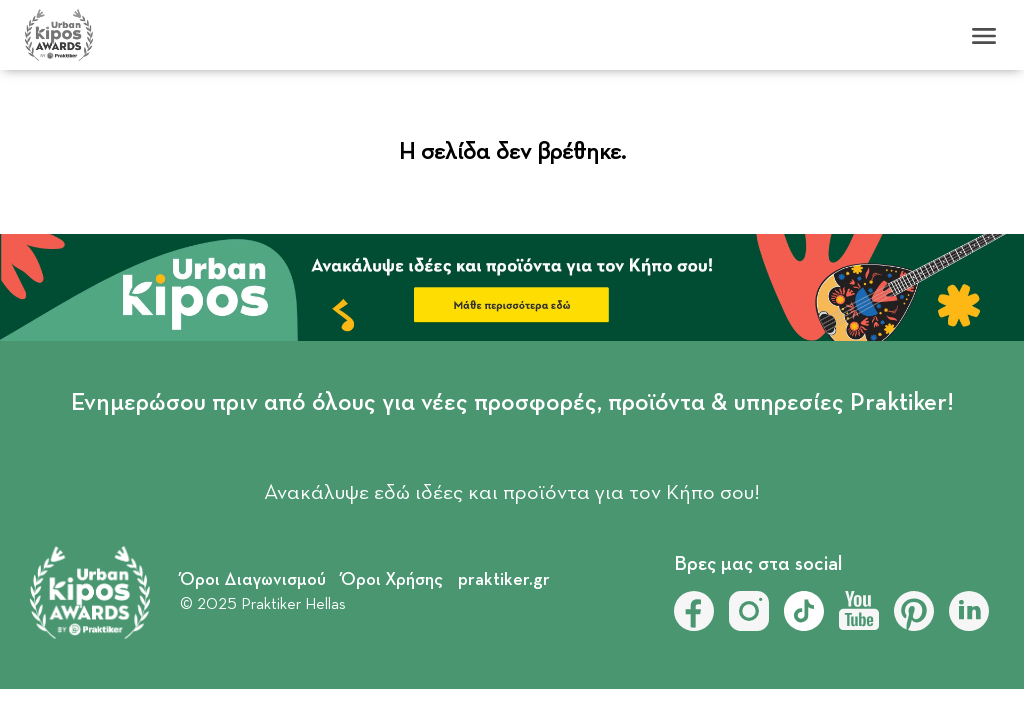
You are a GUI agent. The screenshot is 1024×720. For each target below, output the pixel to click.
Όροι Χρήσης (392, 580)
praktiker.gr (504, 580)
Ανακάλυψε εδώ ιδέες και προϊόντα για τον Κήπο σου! (512, 493)
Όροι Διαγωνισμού (253, 580)
